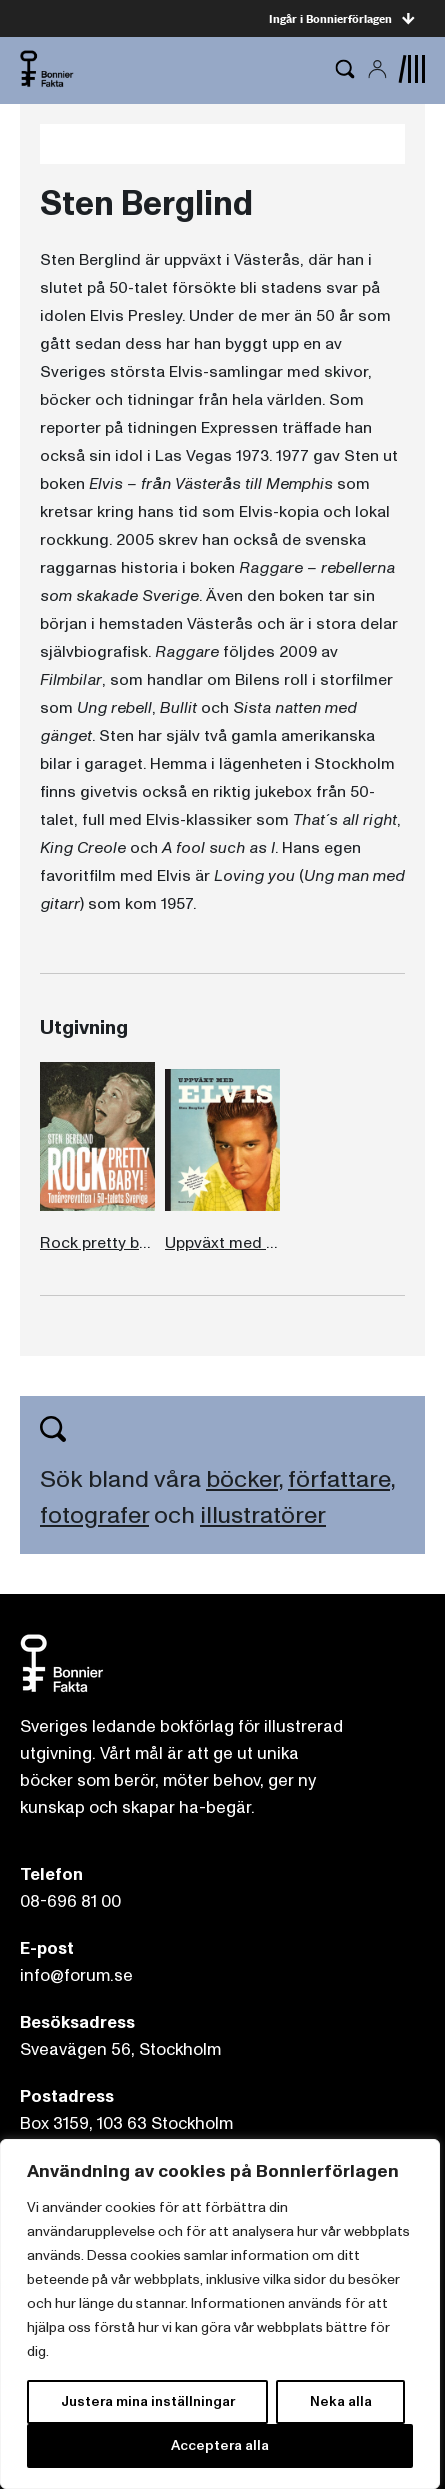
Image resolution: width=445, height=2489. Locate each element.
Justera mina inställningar (148, 2401)
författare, (341, 1479)
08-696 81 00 (70, 1901)
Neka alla (341, 2401)
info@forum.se (76, 1975)
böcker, (244, 1479)
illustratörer (263, 1515)
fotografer (94, 1515)
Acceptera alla (220, 2445)
